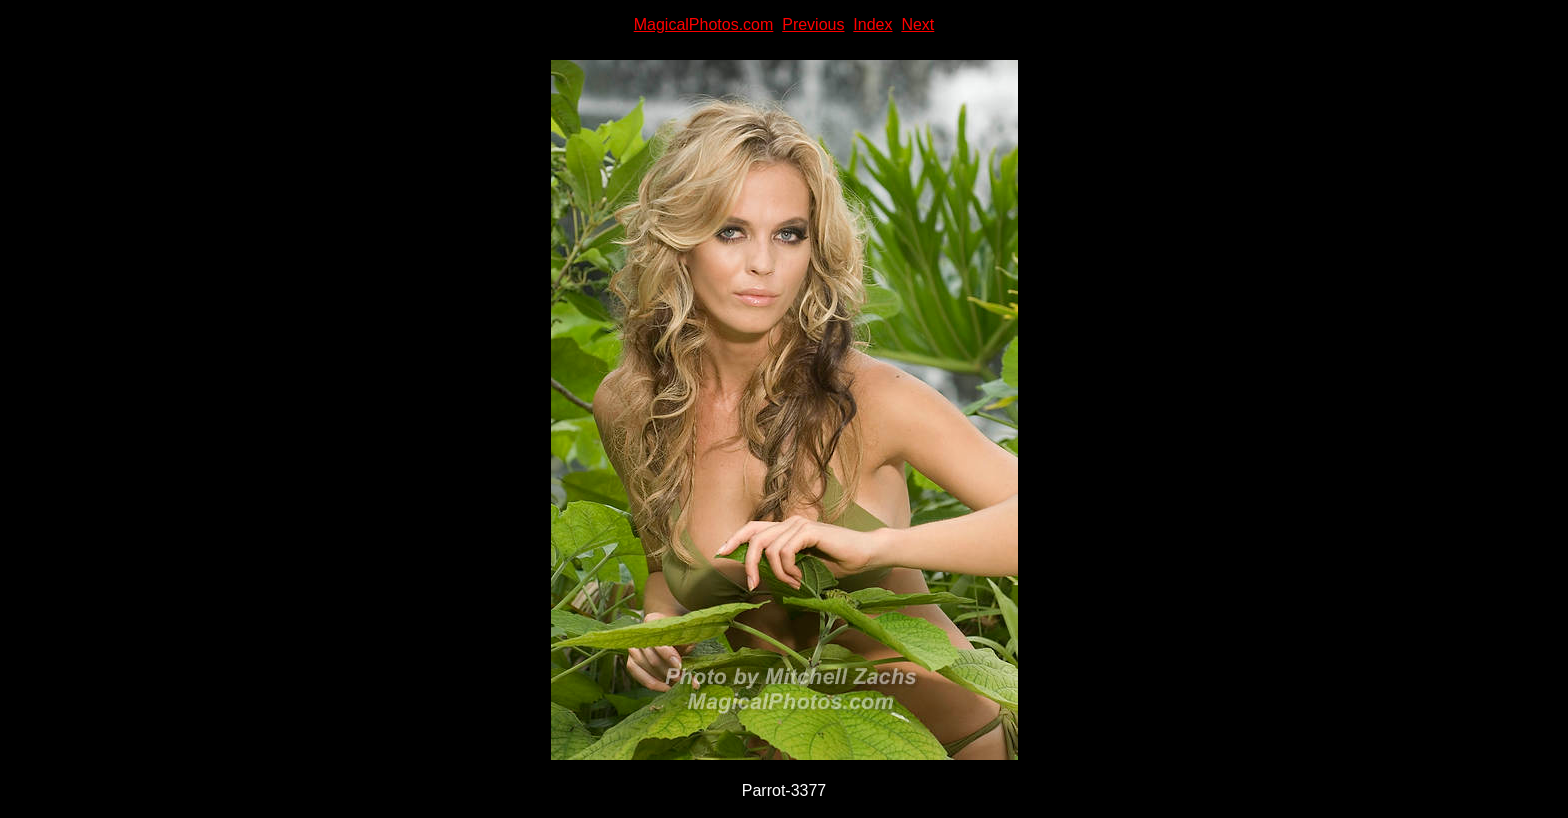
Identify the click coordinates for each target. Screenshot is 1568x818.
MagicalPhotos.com (704, 24)
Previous (813, 24)
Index (872, 24)
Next (917, 24)
